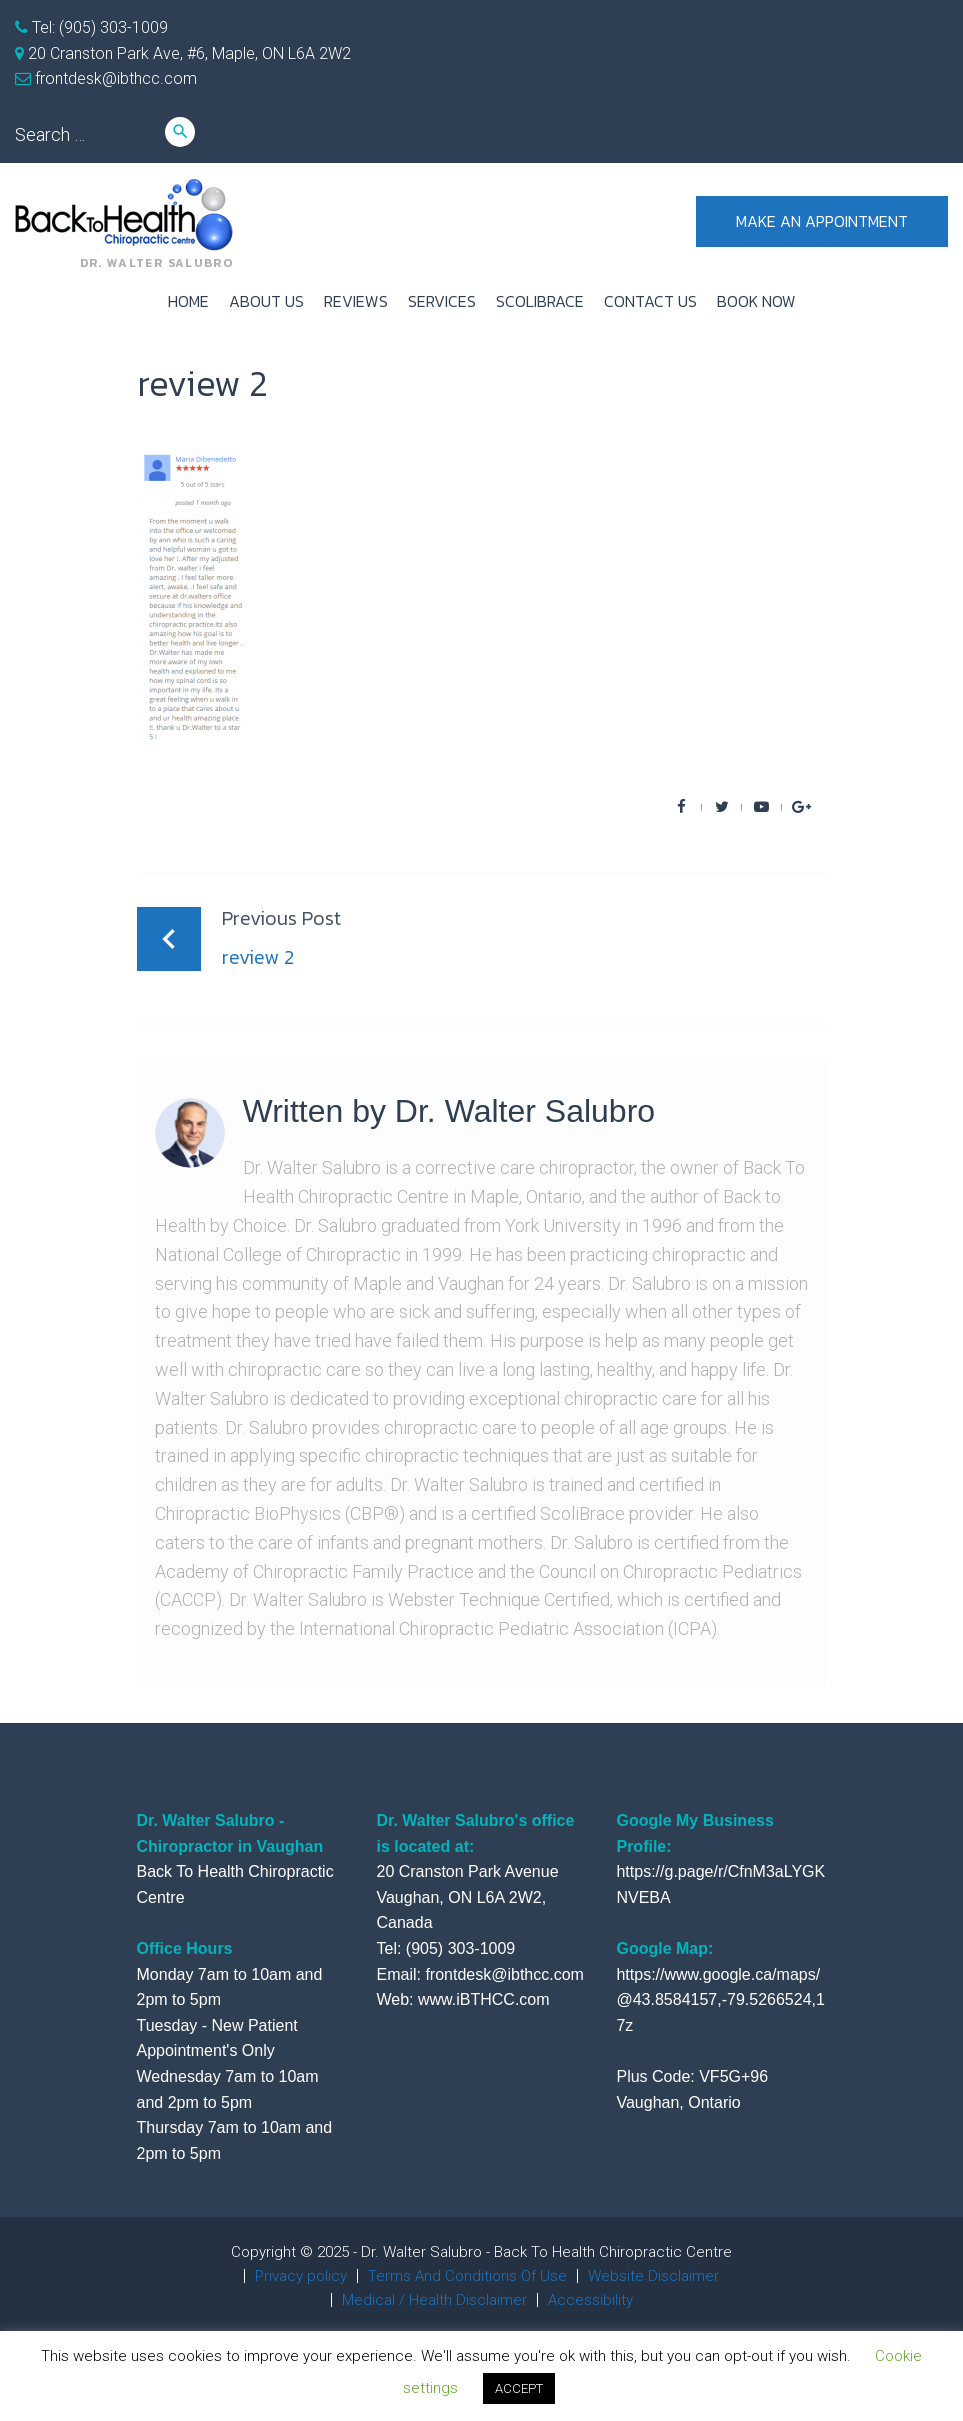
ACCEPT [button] (519, 2388)
